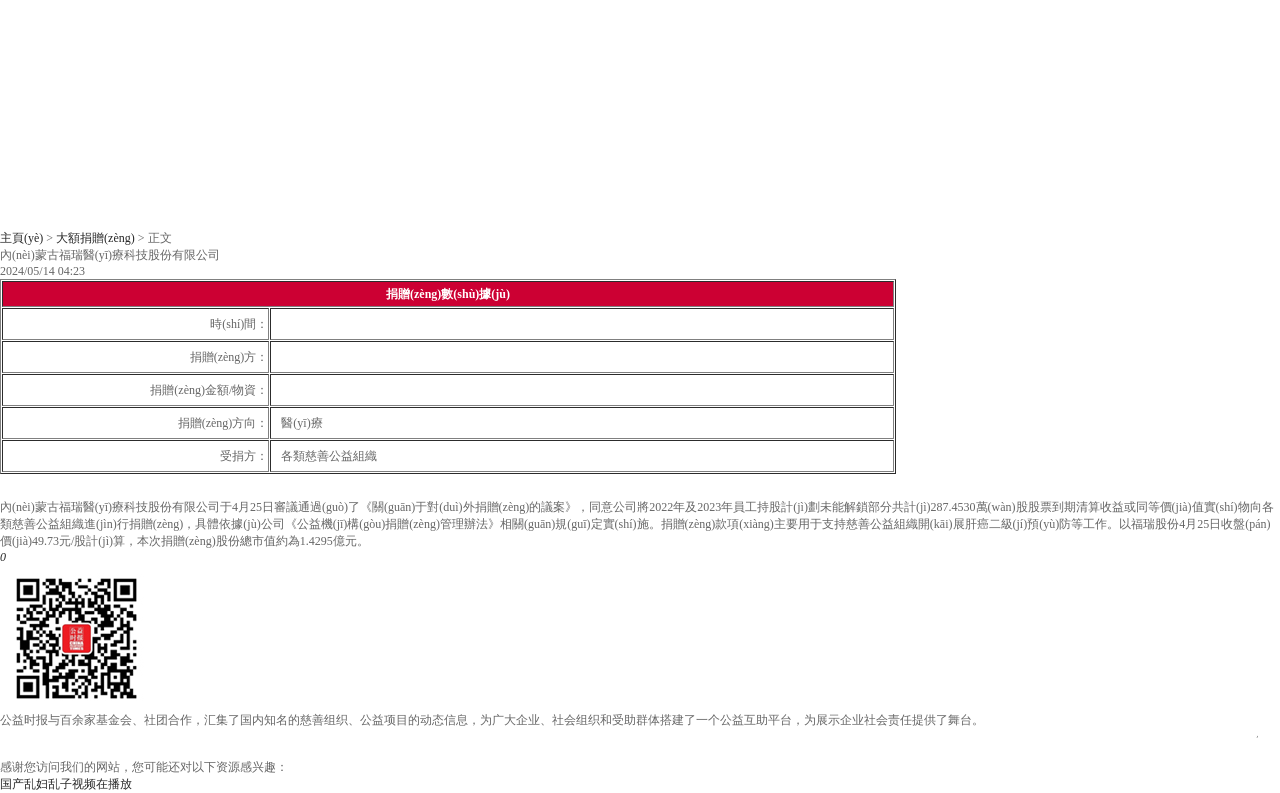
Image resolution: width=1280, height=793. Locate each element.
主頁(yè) (21, 238)
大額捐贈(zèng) (95, 238)
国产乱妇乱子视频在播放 (66, 784)
